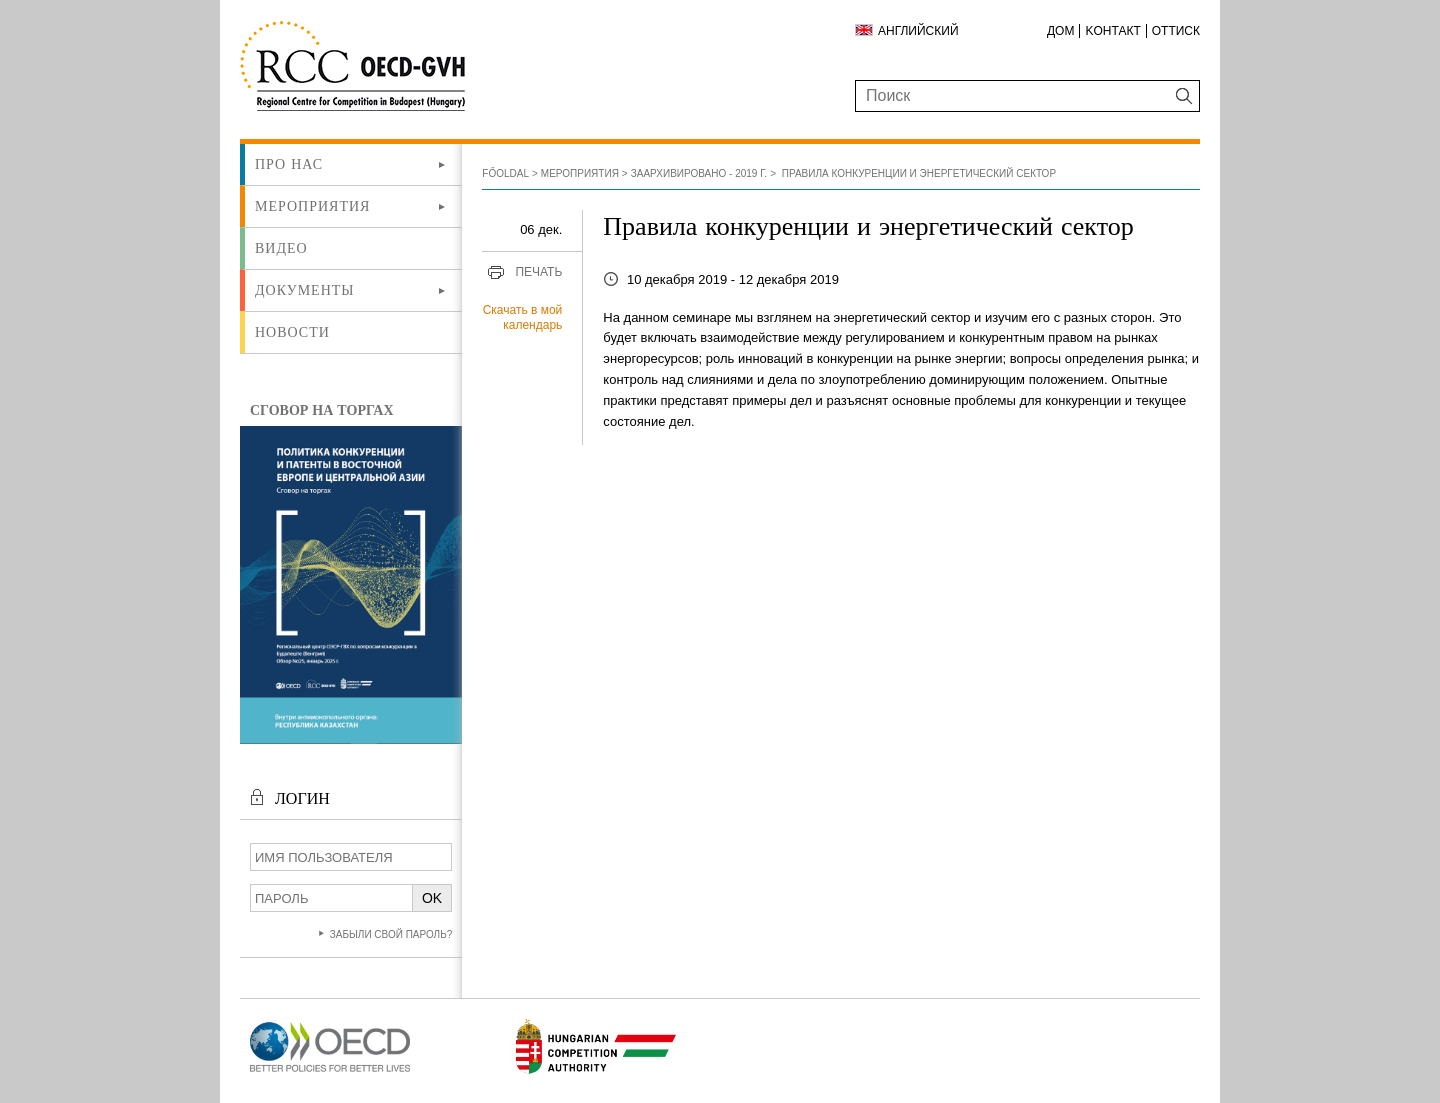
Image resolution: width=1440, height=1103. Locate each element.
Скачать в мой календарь (523, 318)
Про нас (289, 164)
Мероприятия (312, 206)
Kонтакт (1112, 31)
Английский (918, 31)
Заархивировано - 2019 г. (699, 173)
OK (432, 898)
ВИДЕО (281, 248)
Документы (305, 290)
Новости (292, 332)
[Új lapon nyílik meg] (330, 1072)
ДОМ (1060, 31)
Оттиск (1176, 31)
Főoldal (505, 173)
